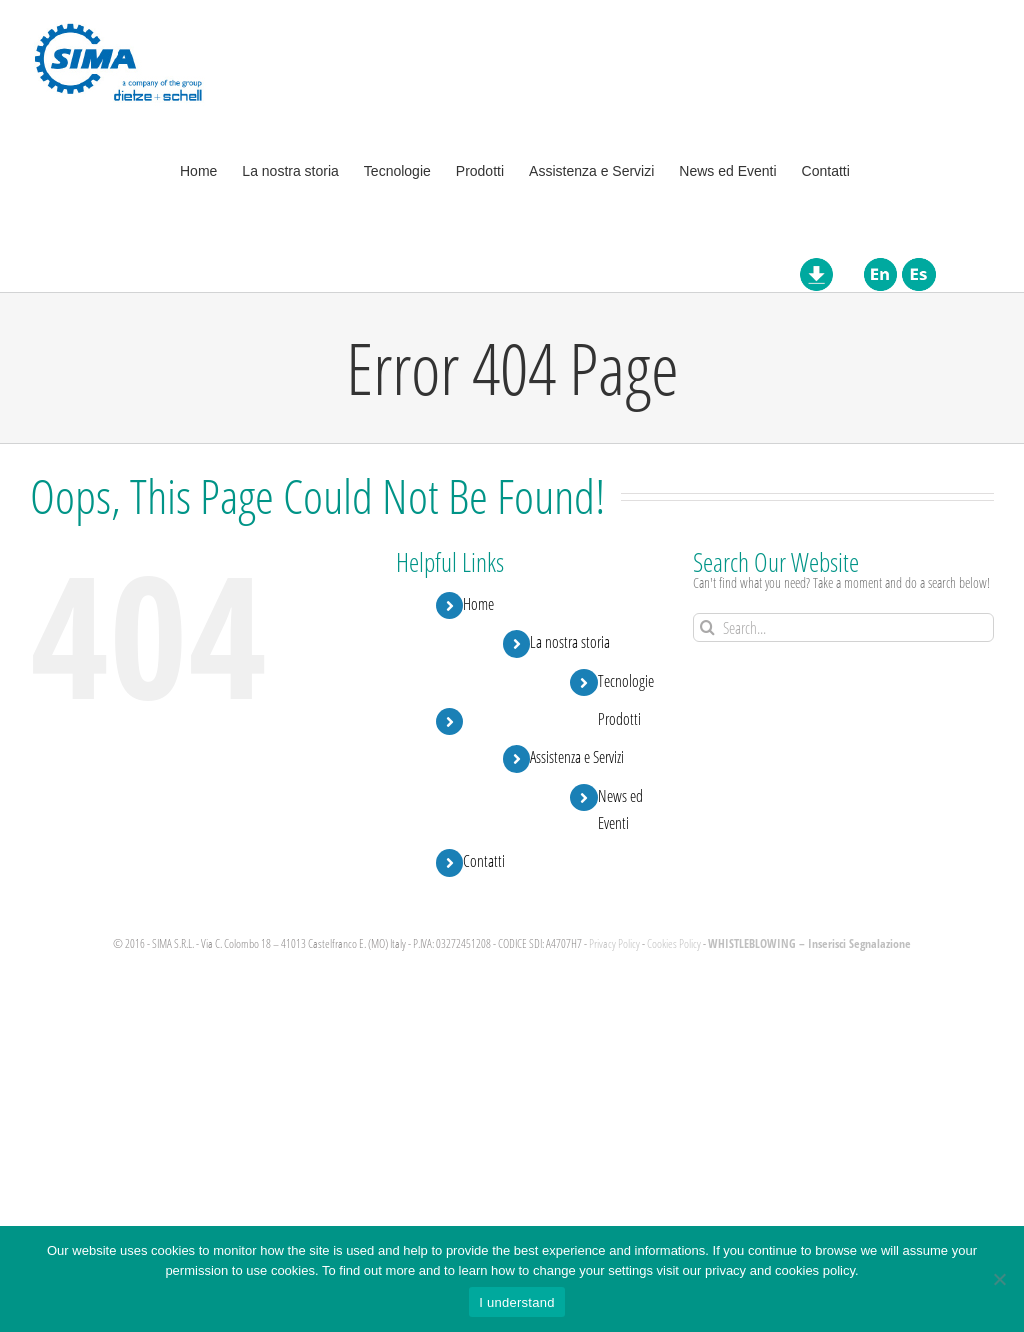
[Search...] (843, 627)
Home (478, 603)
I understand (516, 1302)
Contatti (484, 860)
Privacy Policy (614, 943)
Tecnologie (626, 680)
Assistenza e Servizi (577, 756)
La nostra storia (570, 641)
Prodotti (619, 718)
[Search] (707, 627)
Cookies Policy (674, 943)
